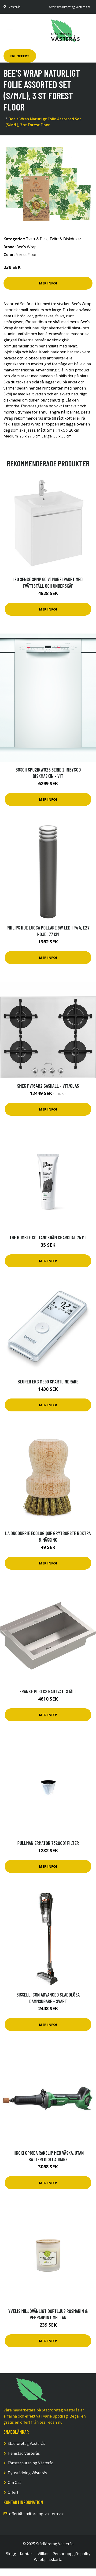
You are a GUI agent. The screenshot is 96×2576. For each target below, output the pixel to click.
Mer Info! (48, 283)
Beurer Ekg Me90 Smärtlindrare (48, 1381)
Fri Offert (19, 56)
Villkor (43, 2553)
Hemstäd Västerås (24, 2453)
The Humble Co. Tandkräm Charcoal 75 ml (48, 1237)
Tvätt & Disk (37, 238)
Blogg (11, 2553)
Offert (13, 2492)
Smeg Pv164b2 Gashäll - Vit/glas (48, 1086)
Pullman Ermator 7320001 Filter (48, 1843)
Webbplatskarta (48, 2559)
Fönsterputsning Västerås (31, 2463)
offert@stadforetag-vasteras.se (70, 7)
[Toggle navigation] (10, 31)
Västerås (14, 7)
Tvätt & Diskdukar (65, 238)
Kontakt (27, 2553)
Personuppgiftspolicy (71, 2553)
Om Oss (14, 2482)
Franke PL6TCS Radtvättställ (48, 1691)
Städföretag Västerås (26, 2443)
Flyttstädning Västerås (27, 2472)
